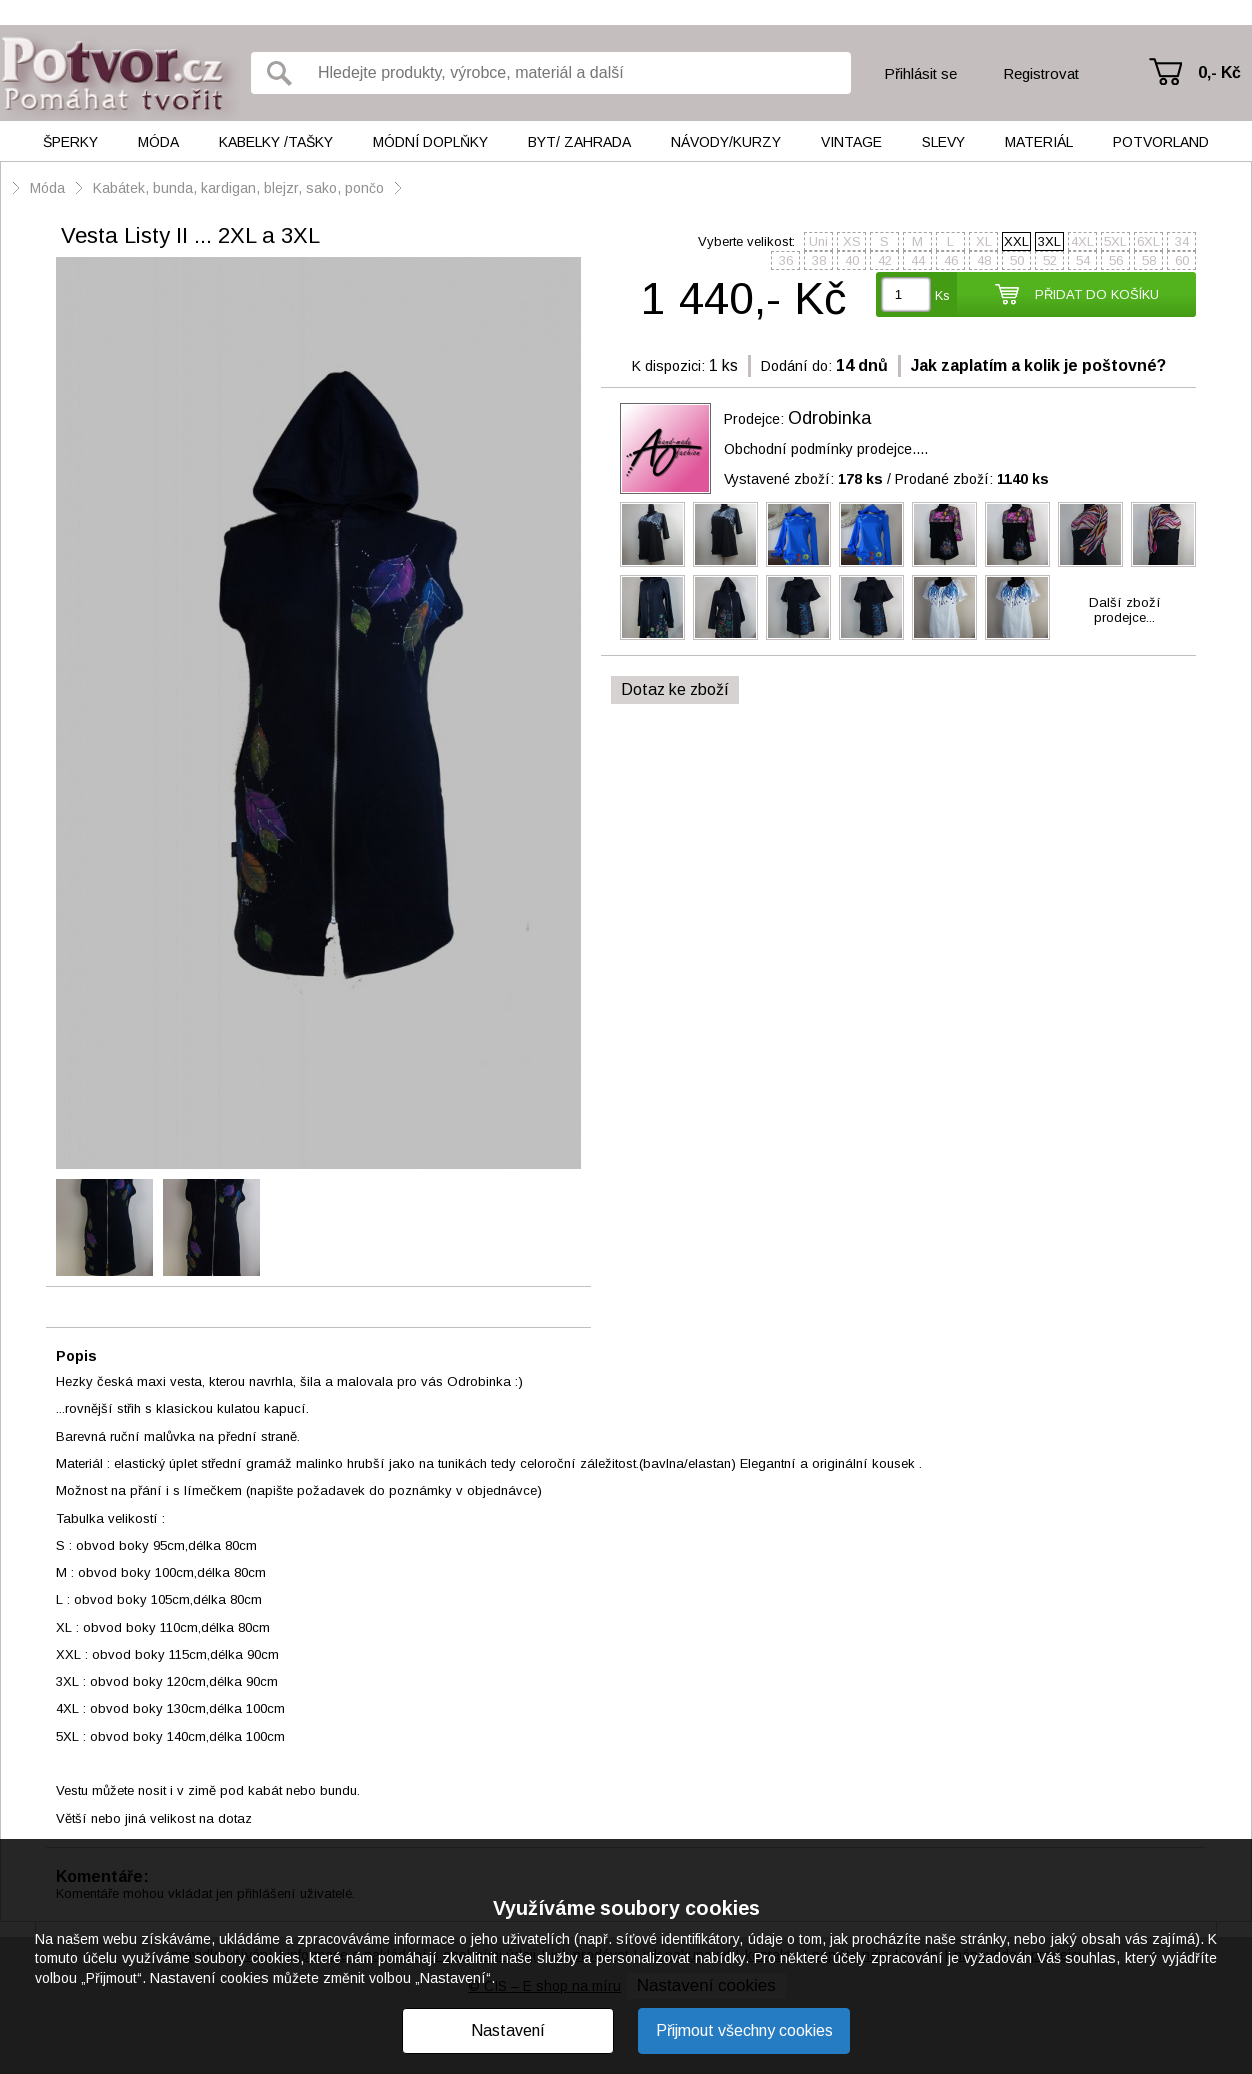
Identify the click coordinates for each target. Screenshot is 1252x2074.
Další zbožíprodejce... (1125, 610)
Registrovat (1041, 73)
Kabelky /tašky (276, 142)
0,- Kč (1219, 72)
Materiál (1039, 142)
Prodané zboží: (972, 479)
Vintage (851, 142)
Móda (158, 142)
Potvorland (1161, 142)
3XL (1049, 241)
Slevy (943, 142)
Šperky (70, 142)
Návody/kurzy (726, 142)
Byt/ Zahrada (579, 142)
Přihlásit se (920, 73)
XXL (1016, 241)
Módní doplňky (430, 142)
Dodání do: (796, 366)
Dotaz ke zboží (675, 689)
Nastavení (508, 2030)
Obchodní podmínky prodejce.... (826, 449)
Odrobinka (829, 418)
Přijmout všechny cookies (744, 2030)
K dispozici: (668, 366)
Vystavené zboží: (803, 479)
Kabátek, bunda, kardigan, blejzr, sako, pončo (238, 188)
